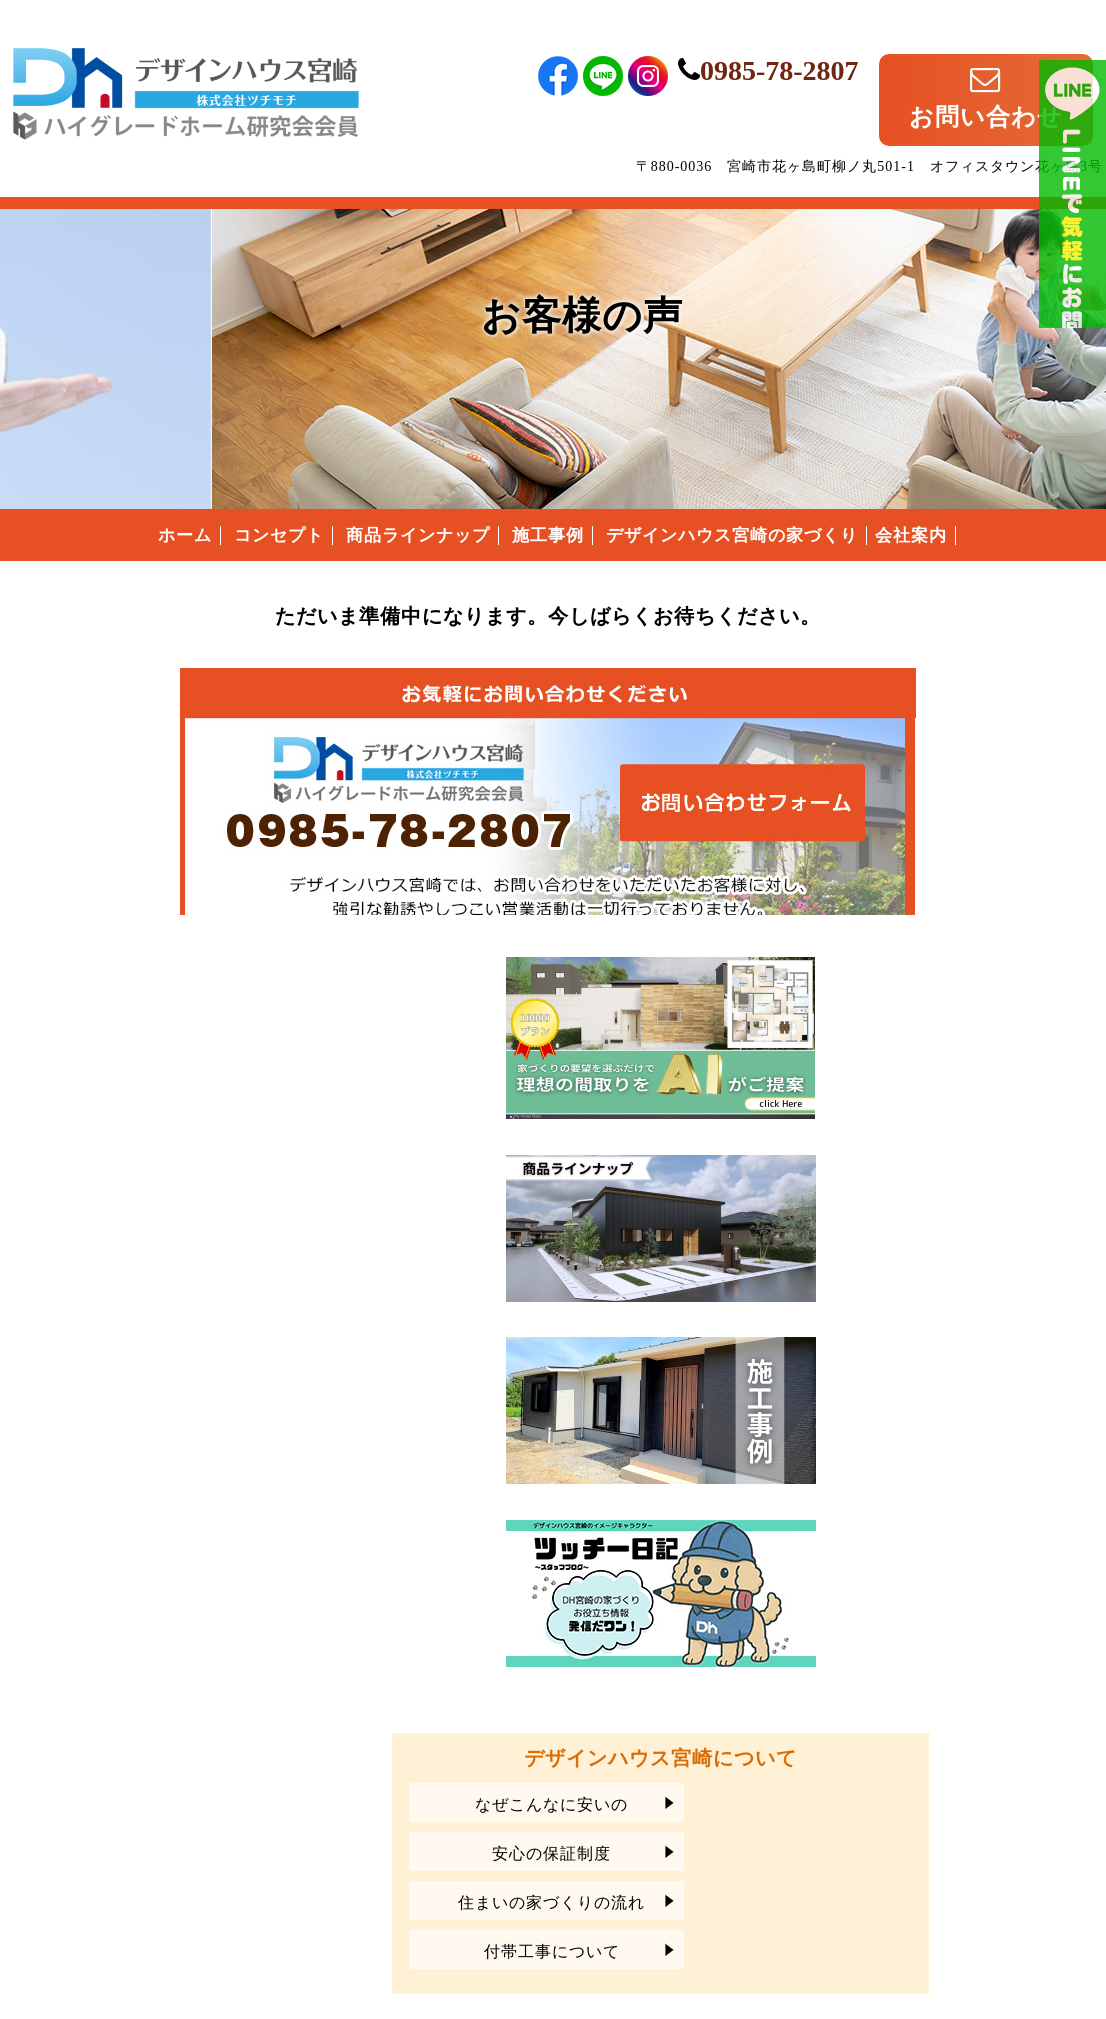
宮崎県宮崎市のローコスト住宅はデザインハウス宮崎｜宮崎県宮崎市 (186, 62)
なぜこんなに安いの (932, 1377)
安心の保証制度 (932, 1426)
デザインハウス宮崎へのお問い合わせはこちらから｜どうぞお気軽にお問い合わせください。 (388, 772)
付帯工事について (933, 1524)
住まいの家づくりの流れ (932, 1475)
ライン (1072, 300)
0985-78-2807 (858, 47)
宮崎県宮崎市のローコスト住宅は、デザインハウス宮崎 (186, 1796)
